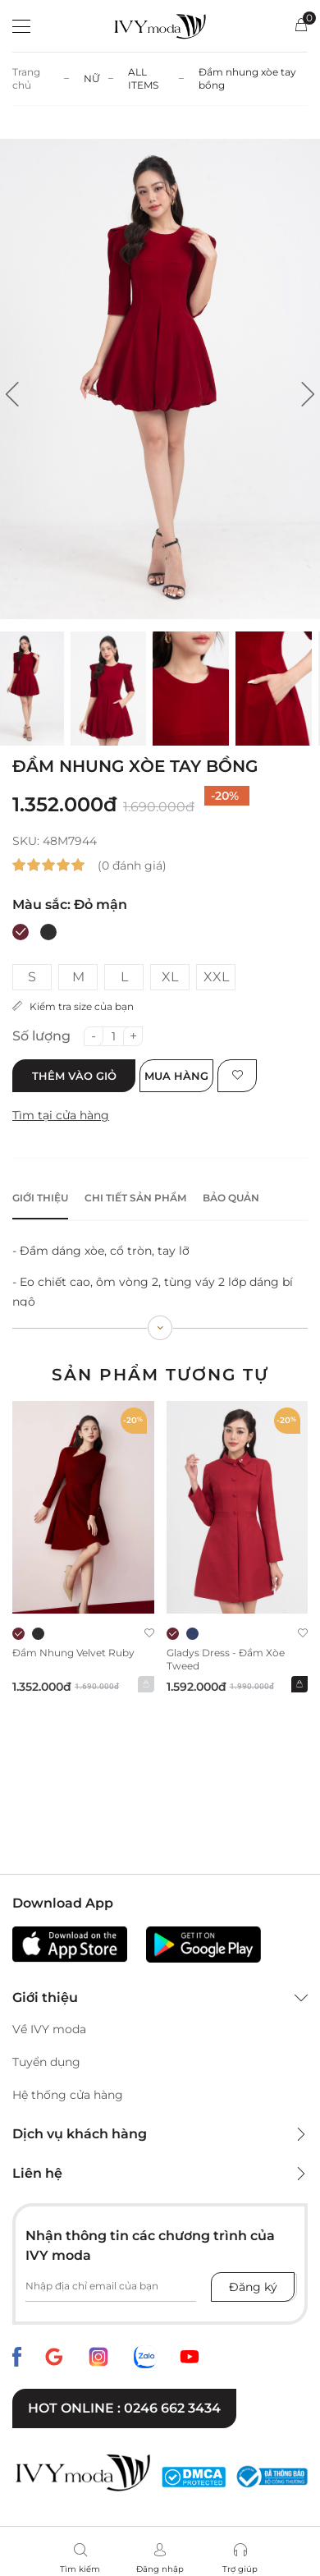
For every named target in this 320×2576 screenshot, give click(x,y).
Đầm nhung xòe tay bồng (247, 78)
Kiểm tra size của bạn (73, 1006)
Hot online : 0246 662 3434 (124, 2408)
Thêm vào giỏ (74, 1075)
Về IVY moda (49, 2029)
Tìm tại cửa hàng (60, 1115)
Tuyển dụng (46, 2062)
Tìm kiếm (80, 2569)
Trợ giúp (240, 2569)
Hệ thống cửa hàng (67, 2094)
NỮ (92, 78)
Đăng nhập (160, 2569)
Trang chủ (26, 78)
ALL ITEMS (143, 78)
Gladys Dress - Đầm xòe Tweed (226, 1659)
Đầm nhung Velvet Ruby (73, 1652)
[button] (12, 394)
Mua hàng (176, 1075)
